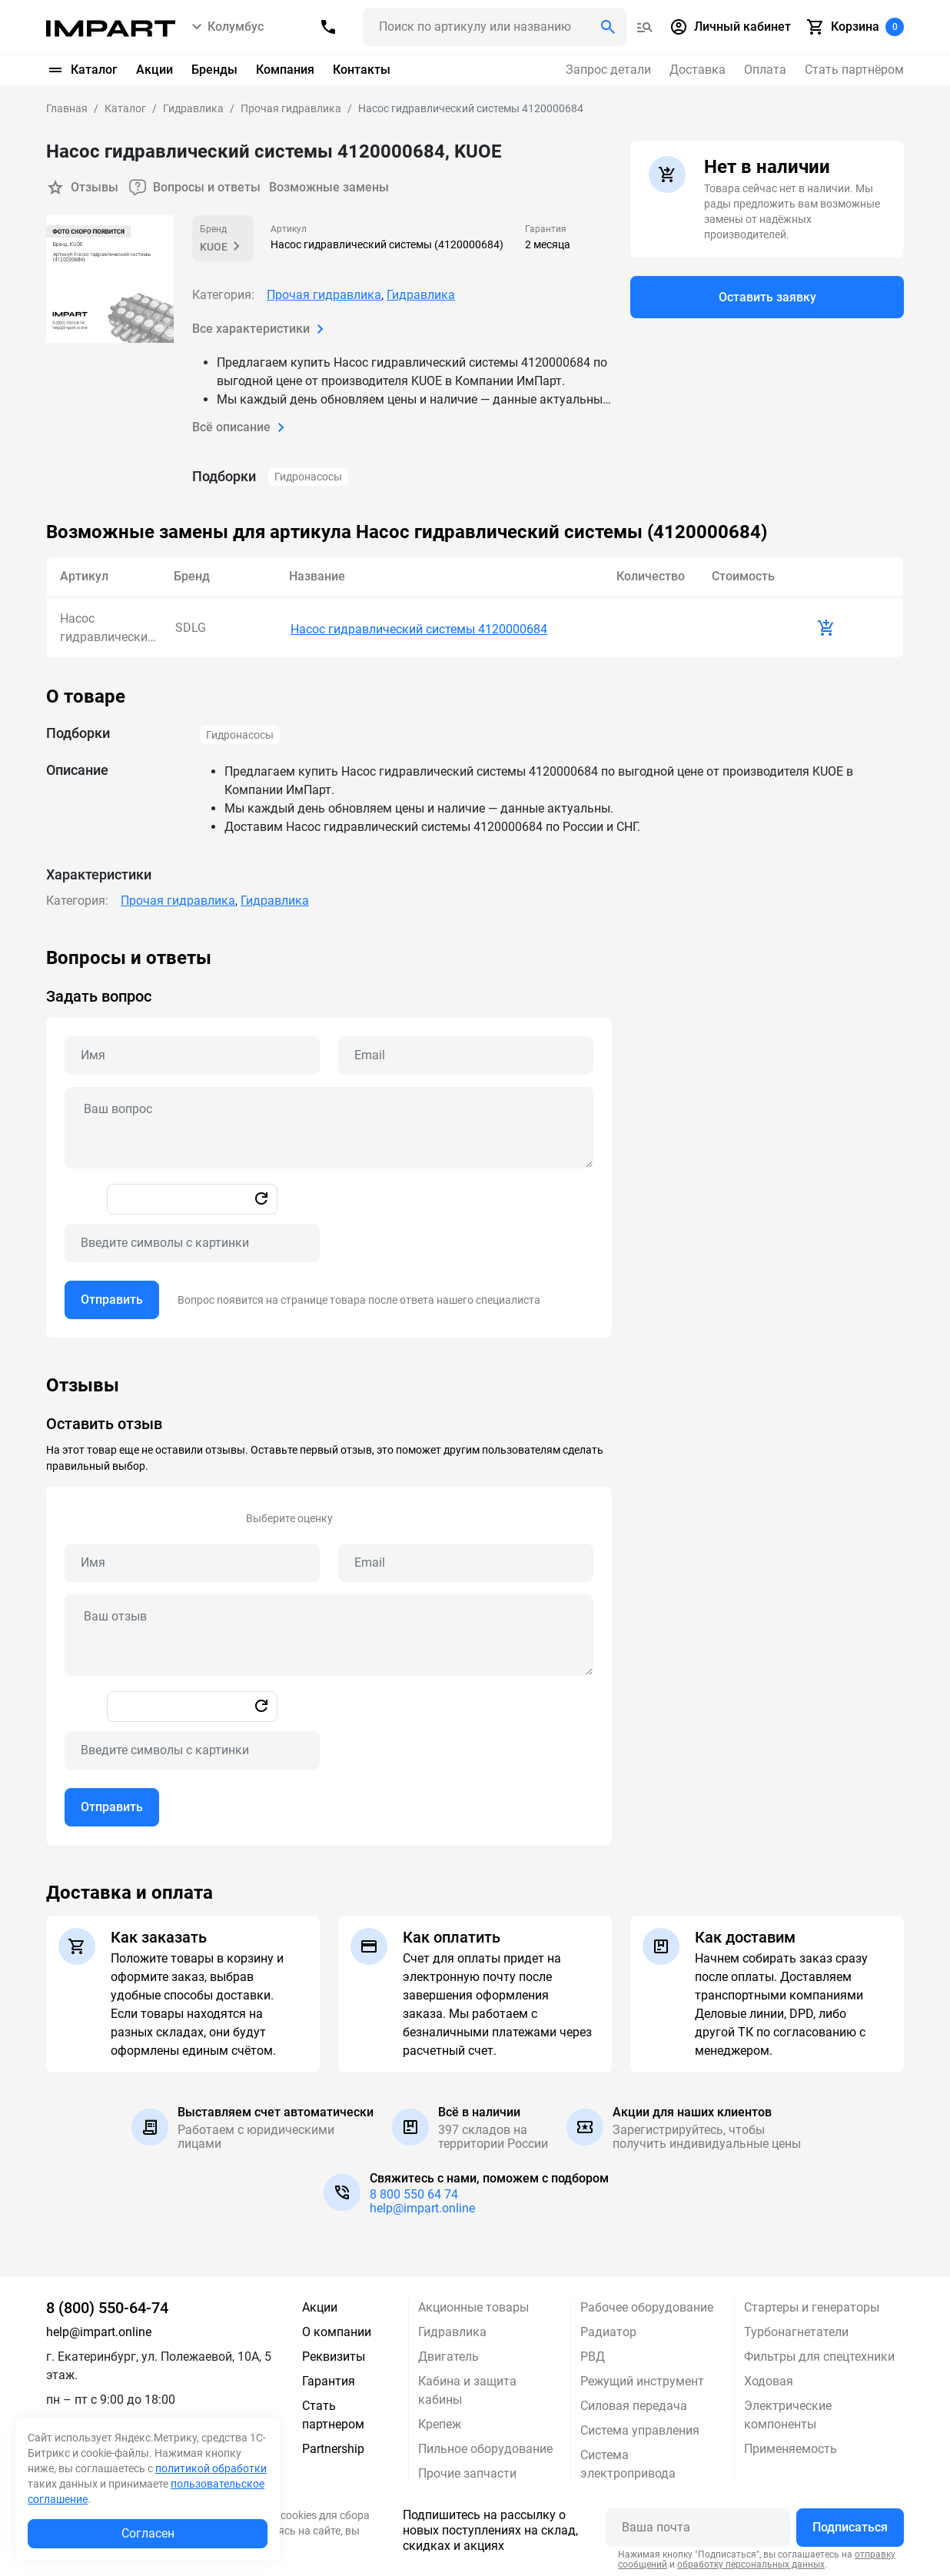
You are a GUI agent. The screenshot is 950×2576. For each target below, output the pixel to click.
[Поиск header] (494, 27)
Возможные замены (330, 187)
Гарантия (328, 2379)
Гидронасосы (308, 476)
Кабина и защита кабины (467, 2388)
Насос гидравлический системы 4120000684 (419, 627)
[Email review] (465, 1560)
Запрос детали (608, 69)
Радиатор (608, 2329)
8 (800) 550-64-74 (107, 2305)
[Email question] (465, 1053)
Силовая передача (633, 2403)
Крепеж (439, 2422)
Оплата (765, 69)
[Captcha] (192, 1241)
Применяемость (790, 2446)
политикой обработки (211, 2468)
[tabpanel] (475, 1140)
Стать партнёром (854, 69)
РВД (592, 2354)
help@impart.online (422, 2206)
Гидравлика (421, 295)
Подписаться (850, 2525)
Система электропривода (628, 2461)
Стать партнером (333, 2412)
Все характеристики (261, 329)
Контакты (361, 69)
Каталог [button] (82, 70)
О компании (336, 2329)
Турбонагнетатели (796, 2329)
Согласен (147, 2533)
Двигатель (448, 2354)
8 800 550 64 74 (414, 2192)
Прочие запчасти (467, 2471)
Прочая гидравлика (324, 295)
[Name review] (192, 1560)
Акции (154, 69)
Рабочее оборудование (646, 2305)
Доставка (697, 69)
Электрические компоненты (788, 2412)
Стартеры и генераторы (811, 2305)
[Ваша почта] (698, 2525)
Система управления (639, 2428)
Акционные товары (473, 2305)
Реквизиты (333, 2354)
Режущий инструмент (642, 2379)
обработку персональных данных (751, 2562)
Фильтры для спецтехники (819, 2354)
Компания (285, 69)
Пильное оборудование (485, 2446)
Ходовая (768, 2379)
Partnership (333, 2446)
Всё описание (241, 427)
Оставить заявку (767, 297)
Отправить (112, 1297)
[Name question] (192, 1053)
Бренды (214, 69)
